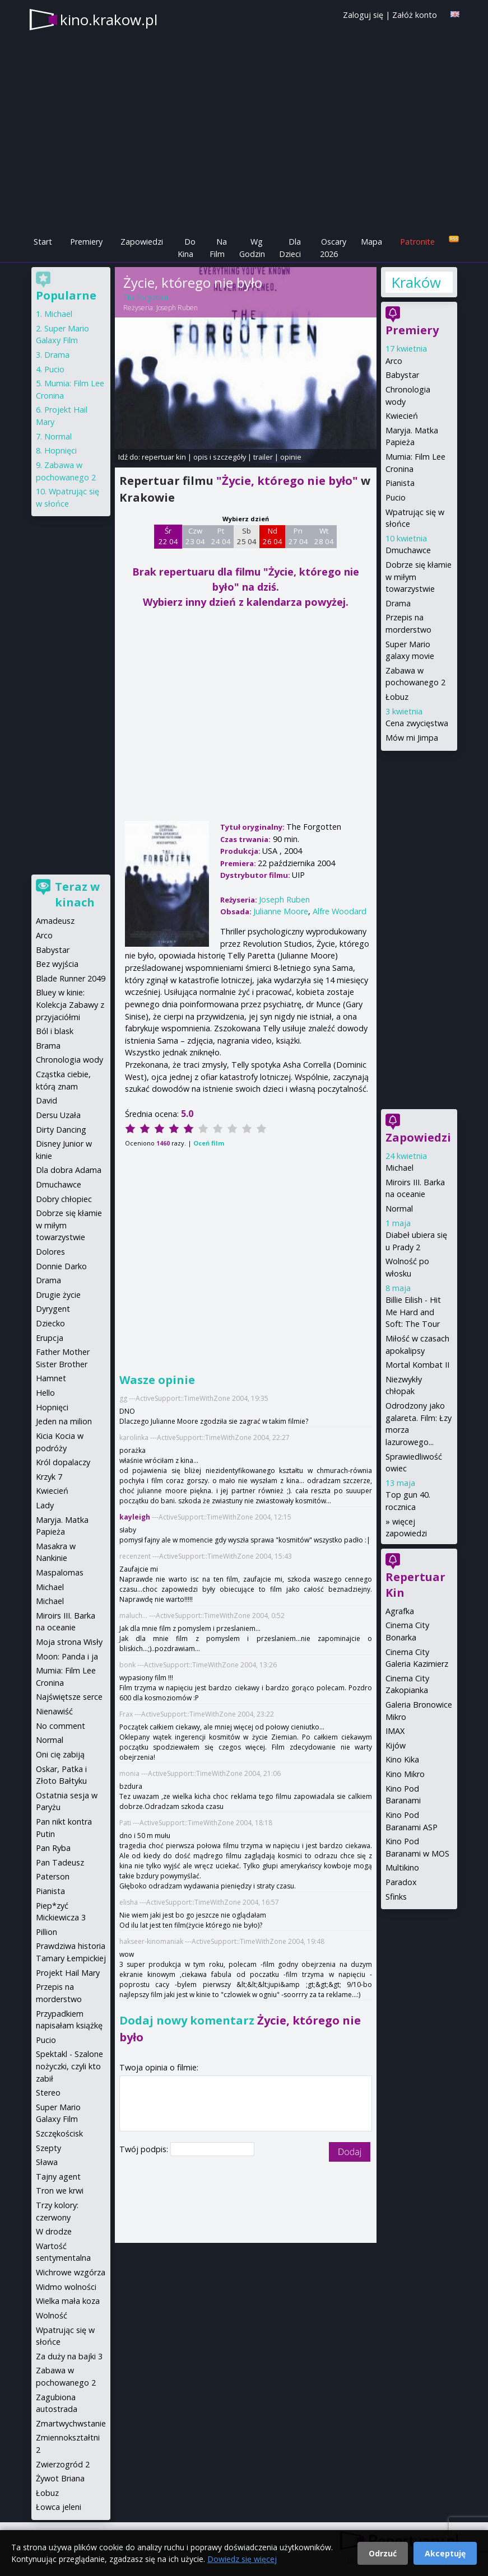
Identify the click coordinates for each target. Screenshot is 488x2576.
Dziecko (50, 1323)
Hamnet (51, 1378)
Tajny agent (58, 2176)
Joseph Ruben (177, 307)
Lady (45, 1505)
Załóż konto (414, 15)
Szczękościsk (59, 2133)
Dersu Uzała (58, 1115)
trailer (263, 457)
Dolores (50, 1251)
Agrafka (399, 1611)
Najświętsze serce (69, 1696)
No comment (60, 1726)
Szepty (48, 2148)
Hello (45, 1392)
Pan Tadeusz (60, 1862)
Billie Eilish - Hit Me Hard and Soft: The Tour (413, 1311)
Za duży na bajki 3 (69, 2356)
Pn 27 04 (298, 536)
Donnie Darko (61, 1266)
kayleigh (134, 1517)
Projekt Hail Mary (68, 1972)
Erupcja (49, 1338)
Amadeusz (55, 920)
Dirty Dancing (61, 1129)
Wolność (51, 2315)
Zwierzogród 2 (63, 2464)
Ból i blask (54, 1031)
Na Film (218, 247)
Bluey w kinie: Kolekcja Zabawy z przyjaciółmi (70, 1004)
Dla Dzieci (290, 247)
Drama (398, 603)
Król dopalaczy (63, 1462)
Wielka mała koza (68, 2301)
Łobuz (396, 696)
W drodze (54, 2231)
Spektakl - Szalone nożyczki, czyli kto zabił (69, 2066)
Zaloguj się (363, 15)
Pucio (395, 497)
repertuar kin (164, 457)
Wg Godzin (252, 247)
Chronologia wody (69, 1059)
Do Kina (187, 247)
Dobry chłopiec (64, 1199)
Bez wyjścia (57, 964)
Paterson (52, 1876)
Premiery (86, 241)
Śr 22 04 (168, 536)
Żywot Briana (60, 2478)
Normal (399, 1208)
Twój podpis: (144, 2149)
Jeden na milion (64, 1421)
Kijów (395, 1745)
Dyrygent (53, 1308)
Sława (47, 2162)
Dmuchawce (408, 550)
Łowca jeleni (58, 2507)
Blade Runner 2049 (70, 978)
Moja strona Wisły (69, 1642)
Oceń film (208, 1143)
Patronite (417, 241)
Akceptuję (445, 2553)
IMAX (395, 1731)
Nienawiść (54, 1711)
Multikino (402, 1867)
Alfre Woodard (339, 911)
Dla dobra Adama (68, 1170)
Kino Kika (402, 1759)
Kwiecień (401, 415)
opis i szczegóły (219, 457)
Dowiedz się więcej (242, 2559)
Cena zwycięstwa (416, 723)
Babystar (402, 375)
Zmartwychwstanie (71, 2423)
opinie (290, 457)
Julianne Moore (280, 911)
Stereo (48, 2092)
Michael (399, 1167)
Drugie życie (58, 1294)
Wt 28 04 (324, 536)
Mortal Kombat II (417, 1364)
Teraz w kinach (77, 894)
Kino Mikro (405, 1774)
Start (43, 241)
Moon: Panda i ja (67, 1656)
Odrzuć (383, 2553)
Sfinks (396, 1896)
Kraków (415, 282)
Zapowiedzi (141, 241)
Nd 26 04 (272, 536)
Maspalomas (59, 1572)
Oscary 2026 (333, 247)
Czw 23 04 (195, 536)
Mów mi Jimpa (411, 737)
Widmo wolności (66, 2287)
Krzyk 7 (49, 1476)
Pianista (400, 483)
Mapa (371, 241)
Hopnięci (60, 450)
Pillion (46, 1932)
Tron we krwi (59, 2190)
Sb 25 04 (247, 536)
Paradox (401, 1882)
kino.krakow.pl (108, 20)
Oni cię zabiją (60, 1754)
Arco (393, 361)
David (46, 1100)
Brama (48, 1045)
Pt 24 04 (221, 536)
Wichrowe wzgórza (70, 2272)
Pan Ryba (53, 1848)
